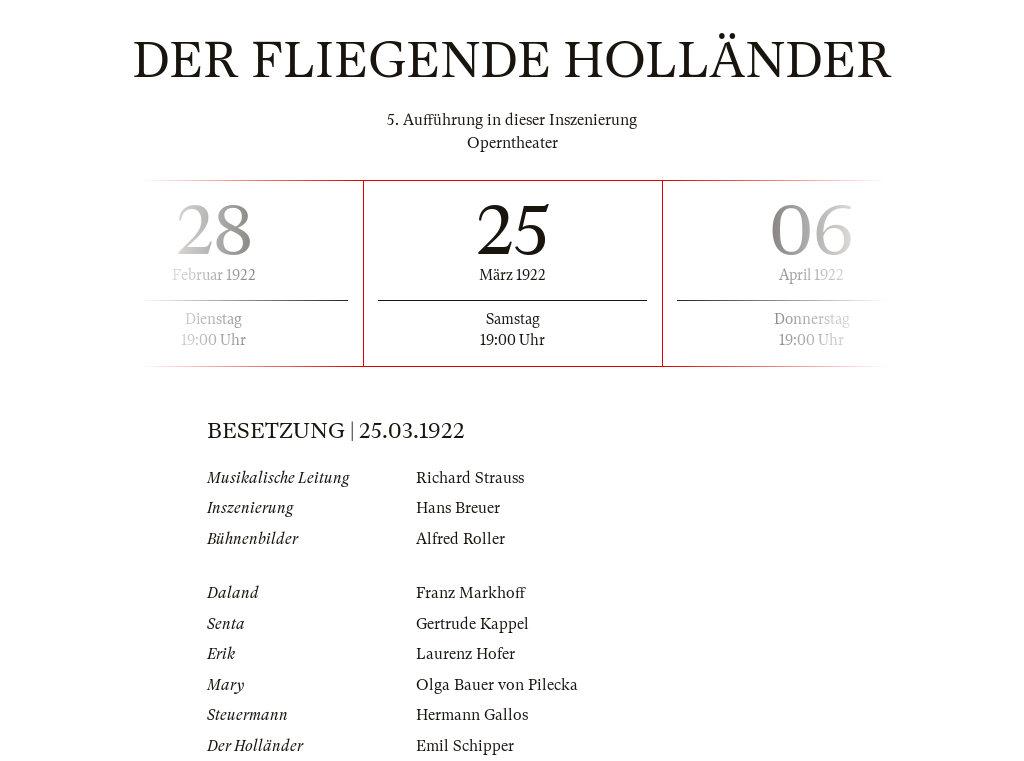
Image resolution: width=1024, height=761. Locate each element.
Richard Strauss (470, 478)
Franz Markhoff (470, 593)
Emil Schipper (465, 746)
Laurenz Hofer (465, 654)
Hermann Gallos (472, 715)
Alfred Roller (460, 539)
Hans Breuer (458, 508)
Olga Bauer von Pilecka (497, 685)
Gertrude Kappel (472, 624)
